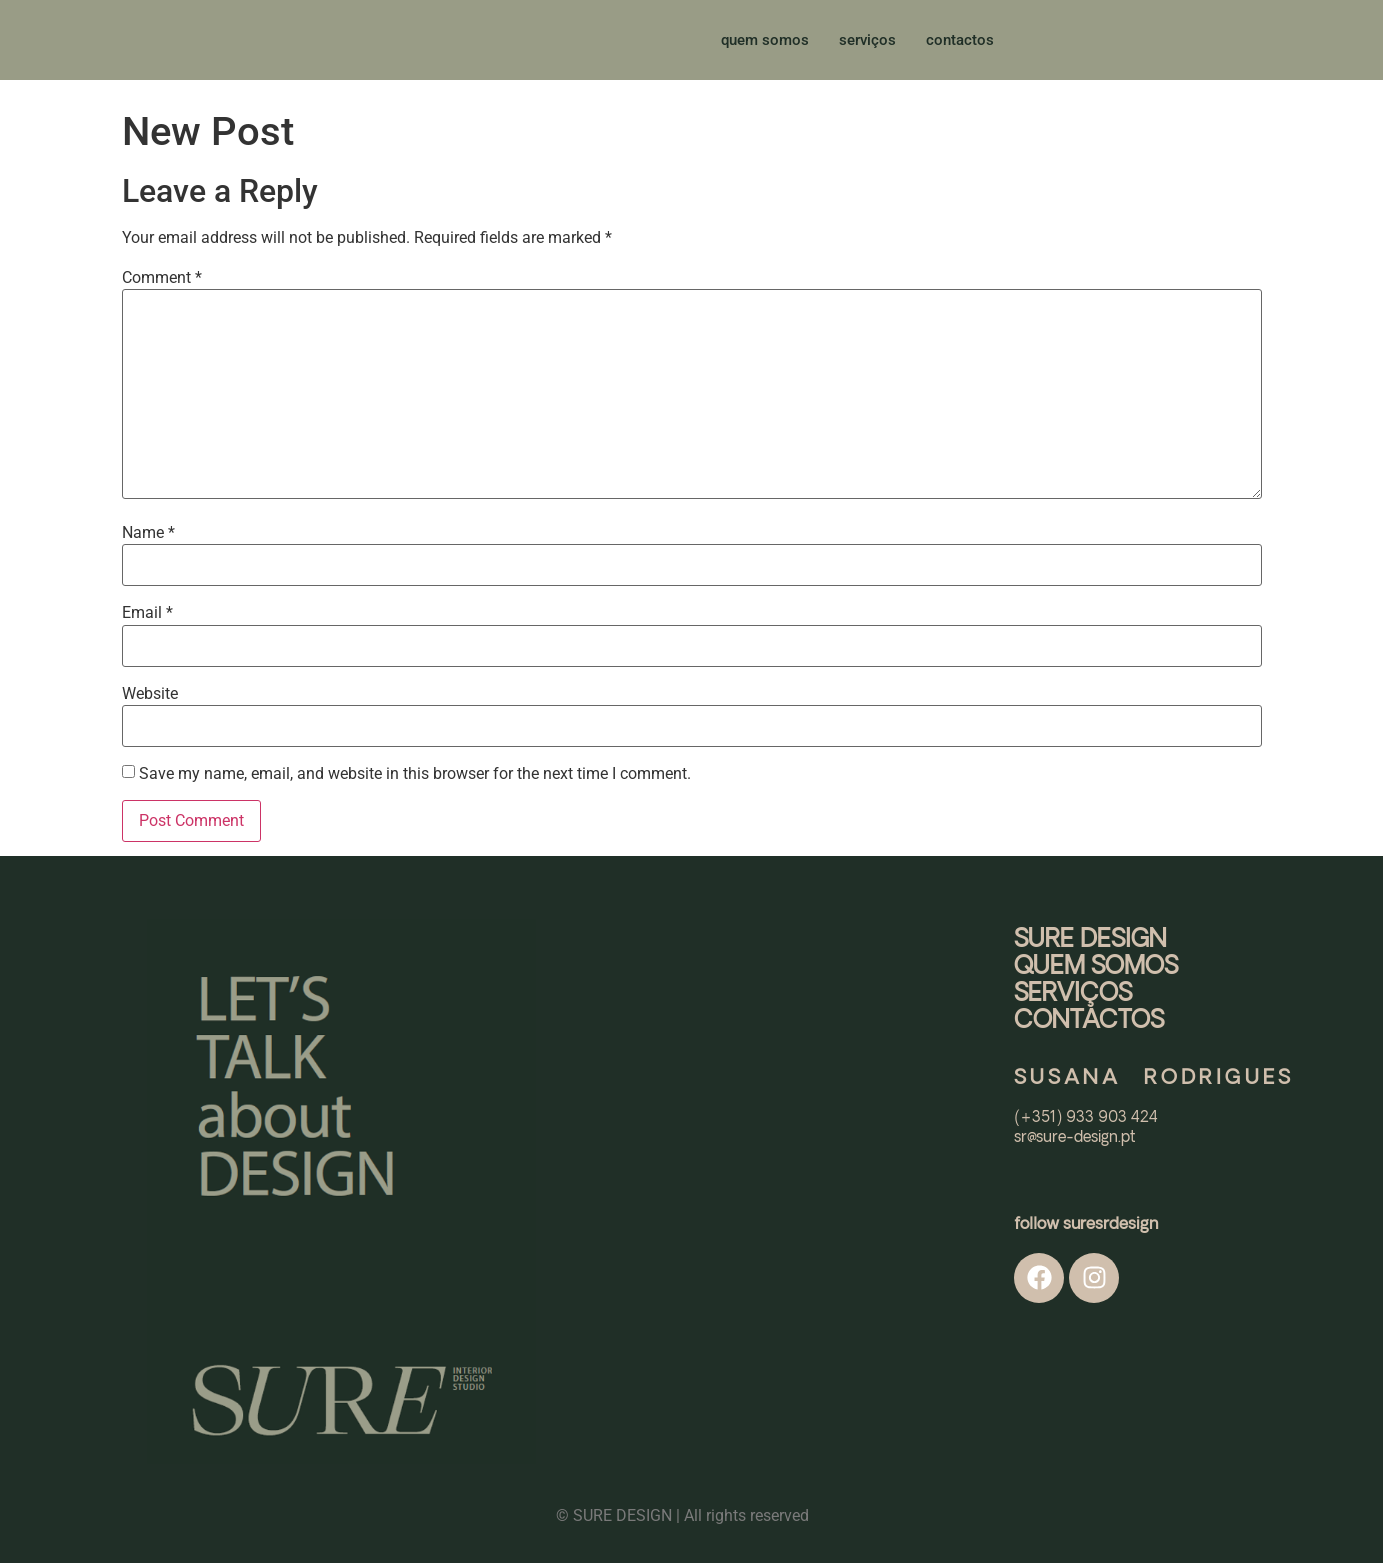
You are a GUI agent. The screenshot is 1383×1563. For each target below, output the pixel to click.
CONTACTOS (1089, 1021)
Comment (162, 278)
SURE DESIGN (1090, 940)
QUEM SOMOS (1096, 967)
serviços (867, 40)
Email (147, 613)
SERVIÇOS (1073, 994)
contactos (960, 40)
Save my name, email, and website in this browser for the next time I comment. (415, 774)
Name (148, 533)
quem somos (765, 40)
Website (150, 694)
